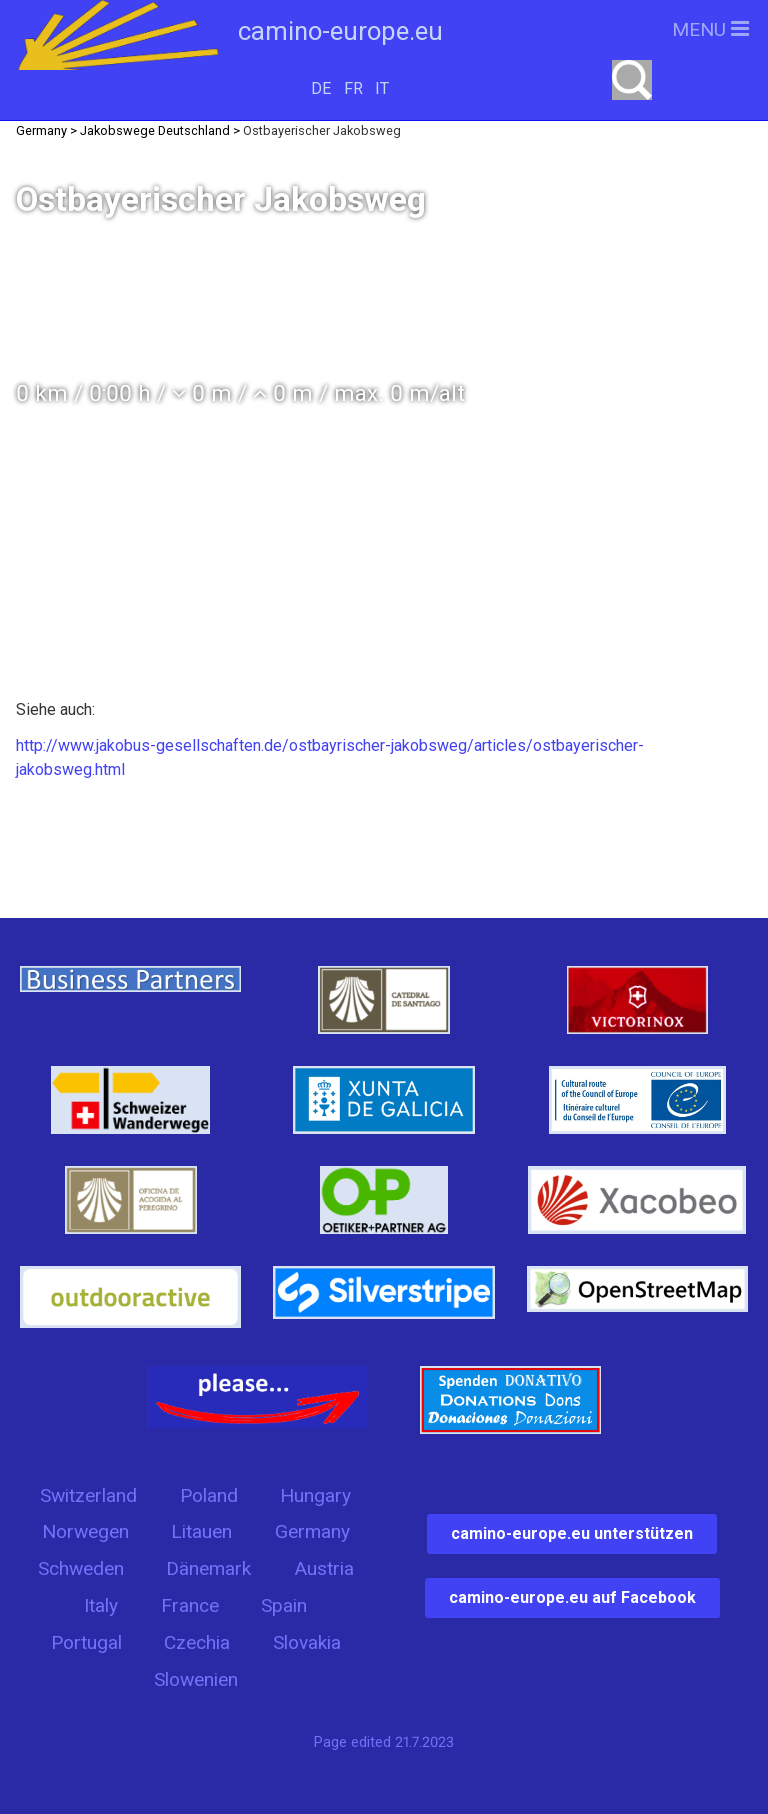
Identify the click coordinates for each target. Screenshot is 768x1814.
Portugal (86, 1642)
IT (382, 88)
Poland (209, 1495)
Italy (101, 1605)
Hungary (315, 1495)
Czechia (197, 1642)
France (190, 1605)
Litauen (201, 1531)
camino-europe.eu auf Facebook (572, 1597)
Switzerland (88, 1495)
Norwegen (85, 1531)
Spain (284, 1605)
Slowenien (196, 1679)
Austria (324, 1568)
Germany (312, 1531)
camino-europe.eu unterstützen (572, 1533)
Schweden (81, 1568)
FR (353, 88)
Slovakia (307, 1642)
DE (321, 88)
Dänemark (208, 1568)
